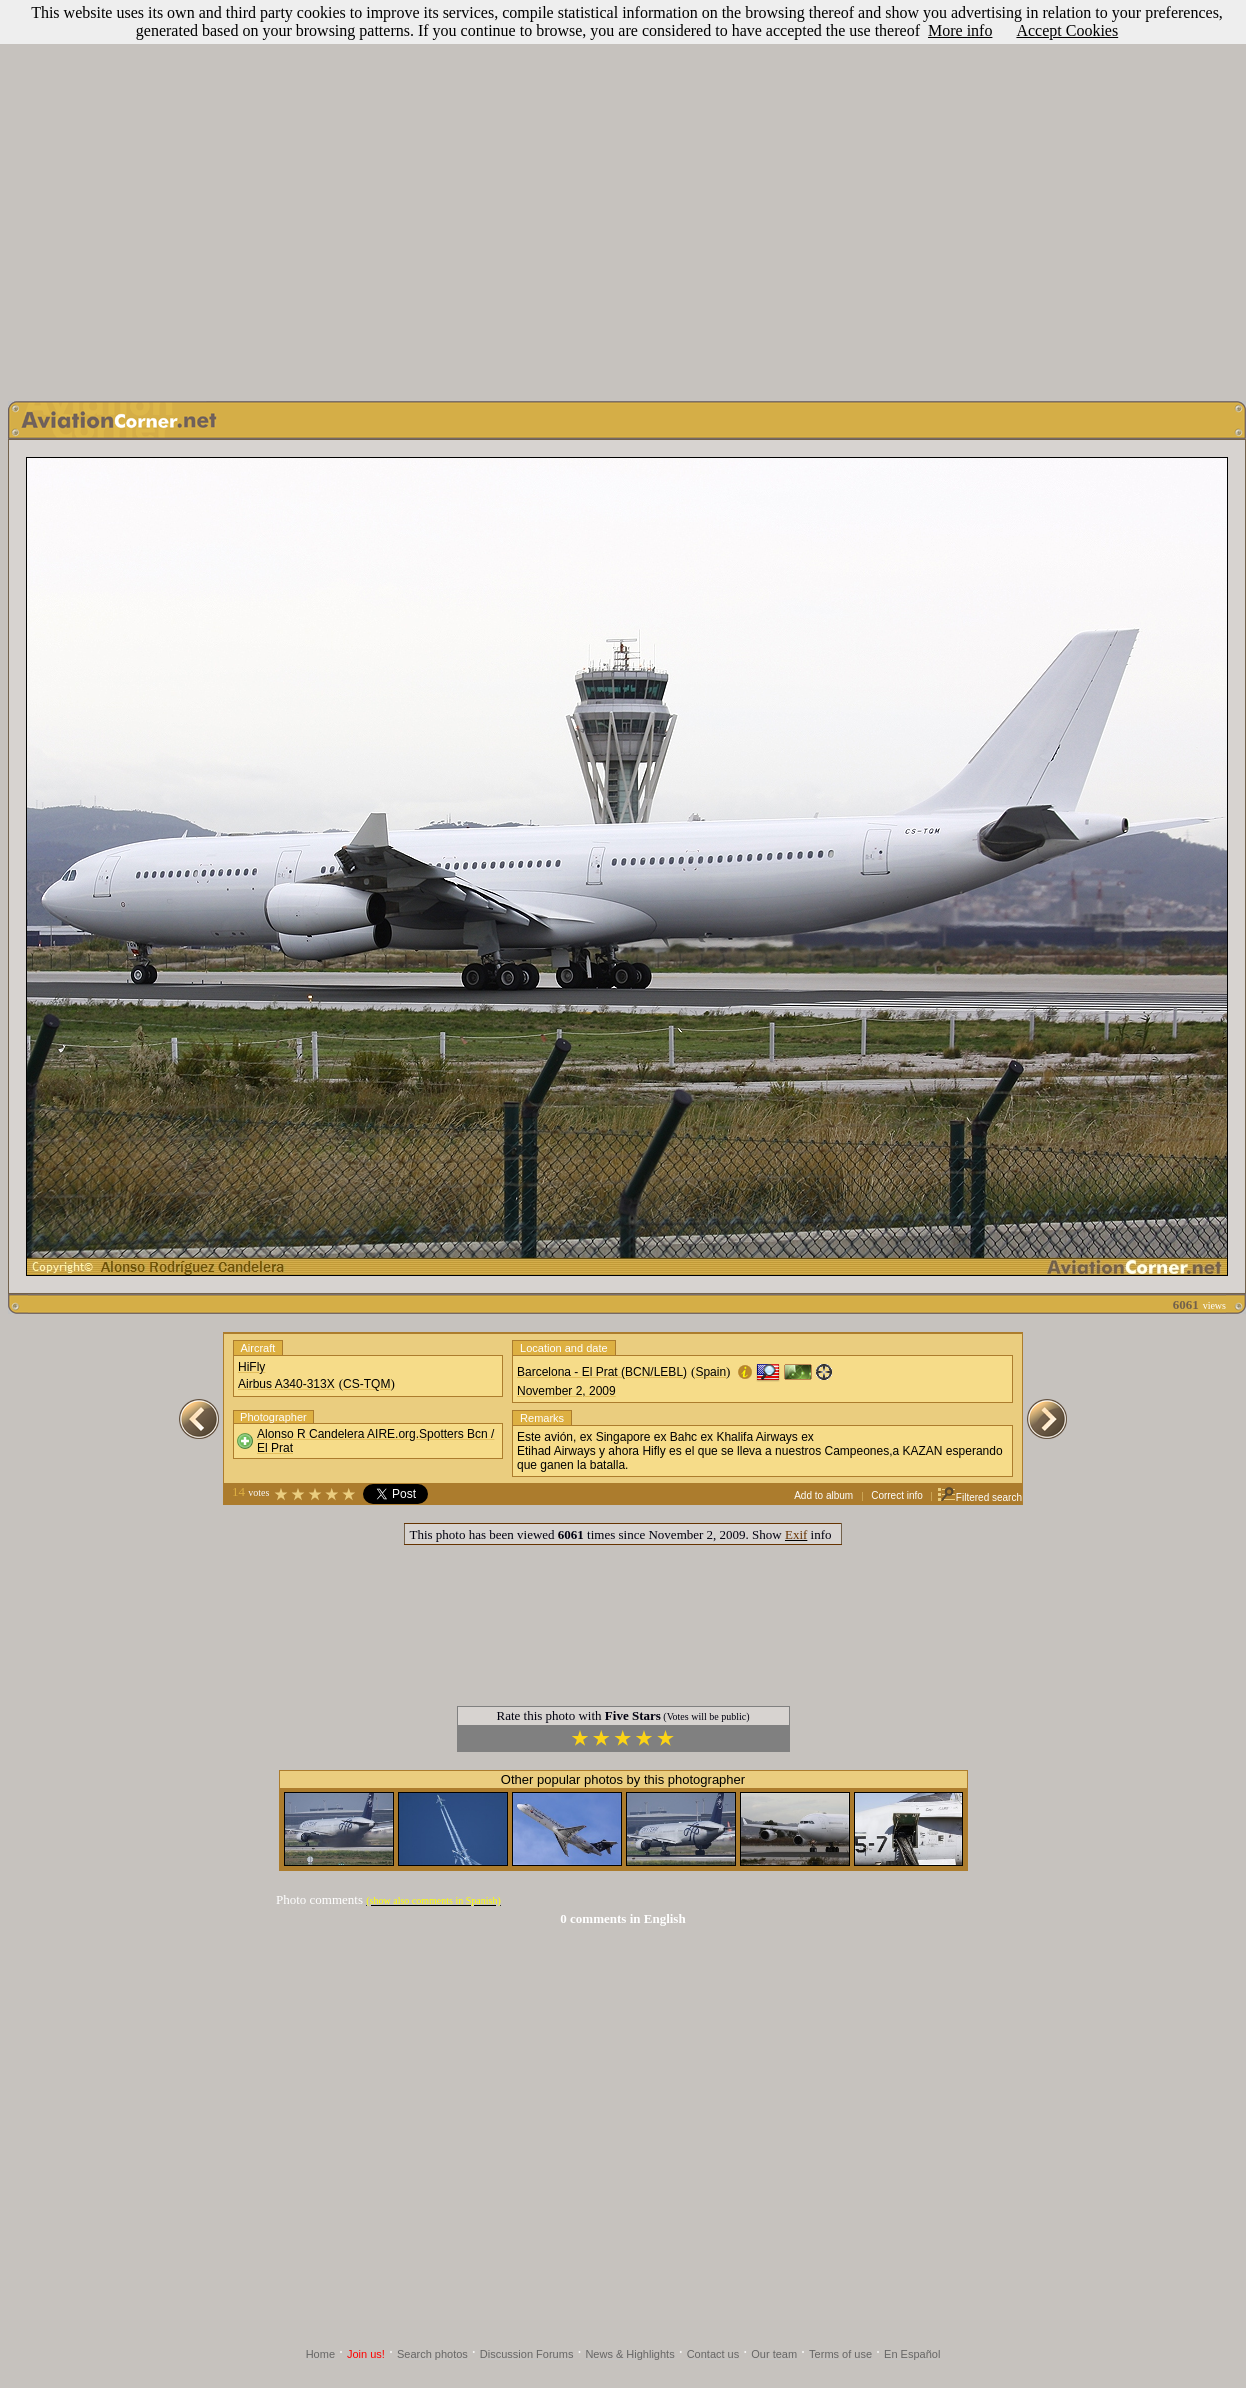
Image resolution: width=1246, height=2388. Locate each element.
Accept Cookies (1067, 30)
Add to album (823, 1495)
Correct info (897, 1495)
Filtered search (979, 1497)
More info (960, 30)
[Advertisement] (619, 195)
